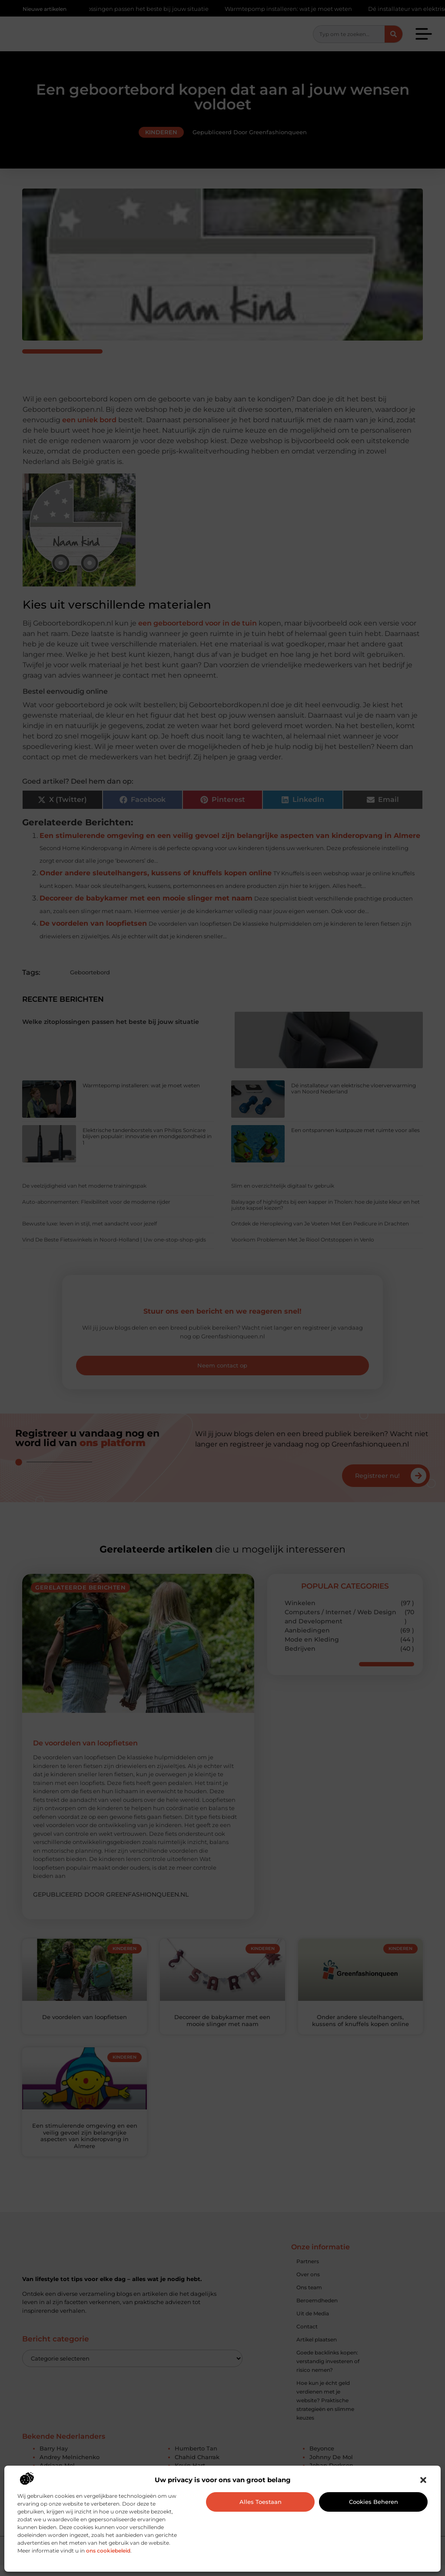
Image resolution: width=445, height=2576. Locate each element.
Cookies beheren (373, 2501)
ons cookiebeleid (108, 2550)
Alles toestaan (260, 2501)
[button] (423, 2480)
